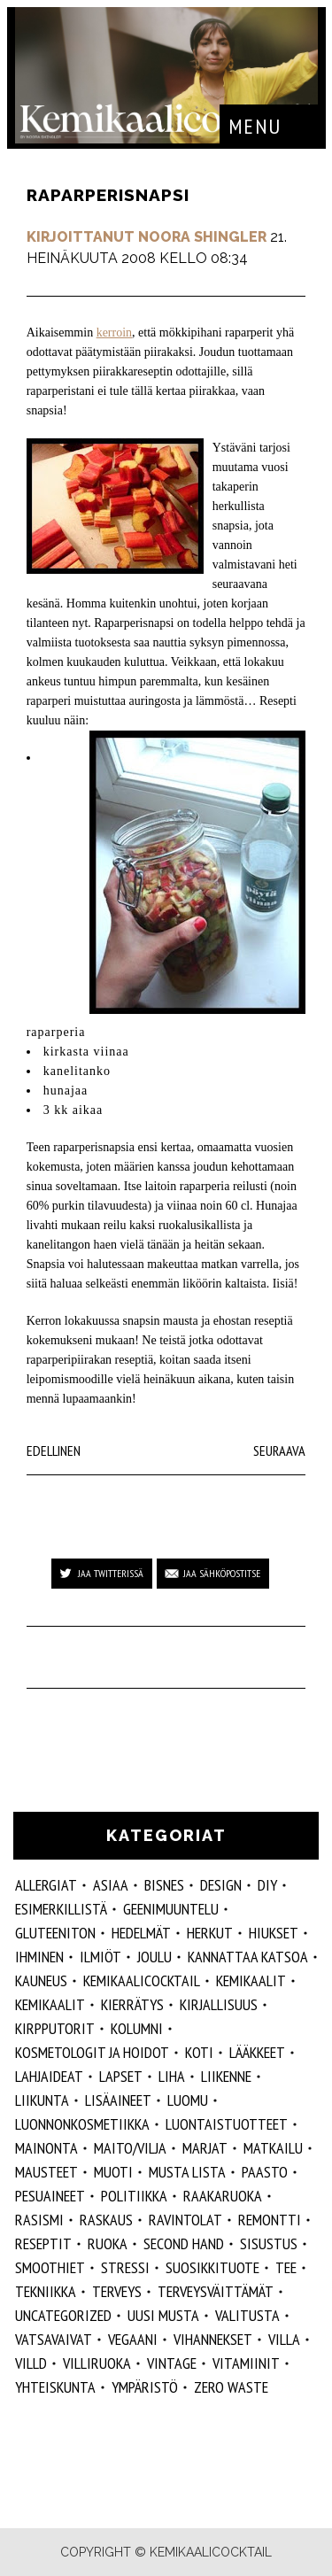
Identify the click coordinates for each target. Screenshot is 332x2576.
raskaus (106, 2219)
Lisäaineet (118, 2100)
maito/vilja (130, 2148)
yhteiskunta (55, 2387)
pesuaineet (50, 2195)
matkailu (273, 2148)
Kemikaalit (251, 1980)
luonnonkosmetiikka (82, 2124)
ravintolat (185, 2219)
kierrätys (132, 2004)
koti (199, 2052)
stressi (125, 2267)
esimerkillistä (61, 1909)
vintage (172, 2363)
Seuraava (279, 1450)
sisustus (268, 2243)
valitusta (247, 2315)
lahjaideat (49, 2076)
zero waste (231, 2387)
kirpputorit (55, 2028)
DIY (267, 1885)
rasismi (39, 2219)
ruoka (107, 2243)
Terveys (117, 2291)
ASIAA (110, 1885)
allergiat (46, 1885)
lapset (121, 2076)
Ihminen (39, 1956)
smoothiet (50, 2267)
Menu (255, 126)
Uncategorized (63, 2315)
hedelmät (141, 1932)
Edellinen (54, 1450)
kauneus (41, 1980)
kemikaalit (50, 2004)
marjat (205, 2148)
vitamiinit (246, 2363)
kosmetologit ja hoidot (92, 2052)
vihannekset (213, 2339)
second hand (183, 2243)
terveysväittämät (216, 2291)
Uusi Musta (163, 2315)
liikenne (226, 2076)
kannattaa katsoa (248, 1956)
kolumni (137, 2028)
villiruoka (97, 2363)
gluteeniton (55, 1932)
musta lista (187, 2172)
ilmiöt (100, 1956)
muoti (113, 2172)
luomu (187, 2100)
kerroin (114, 332)
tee (286, 2267)
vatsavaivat (53, 2339)
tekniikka (45, 2291)
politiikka (134, 2195)
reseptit (43, 2243)
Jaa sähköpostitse (221, 1573)
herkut (210, 1932)
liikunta (42, 2100)
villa (284, 2339)
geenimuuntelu (171, 1909)
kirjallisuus (219, 2004)
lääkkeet (257, 2052)
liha (171, 2076)
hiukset (273, 1932)
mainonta (46, 2148)
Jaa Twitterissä (110, 1573)
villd (31, 2363)
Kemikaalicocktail (141, 1980)
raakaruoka (222, 2195)
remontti (269, 2219)
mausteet (46, 2172)
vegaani (133, 2339)
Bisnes (164, 1885)
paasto (265, 2172)
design (221, 1885)
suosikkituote (212, 2267)
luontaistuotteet (227, 2124)
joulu (154, 1956)
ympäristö (145, 2387)
